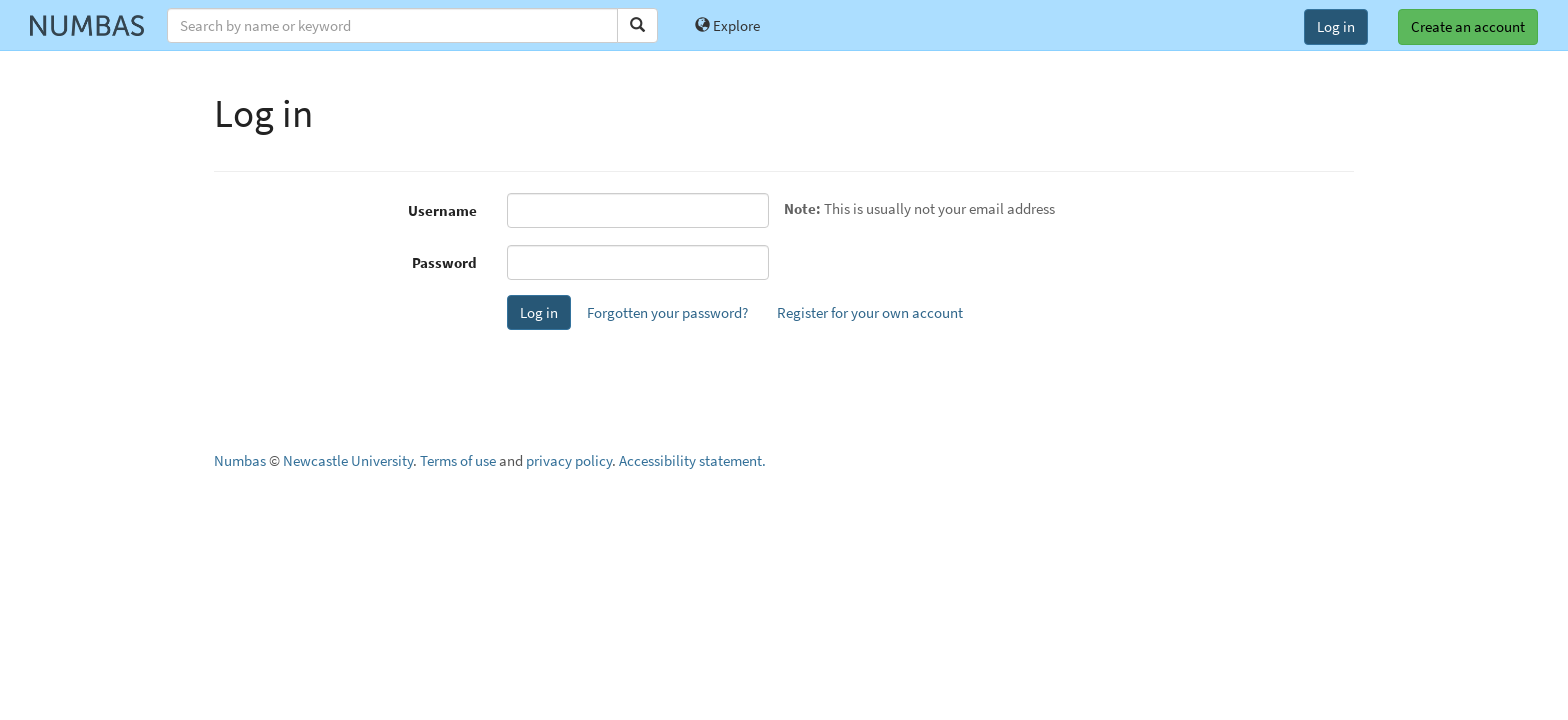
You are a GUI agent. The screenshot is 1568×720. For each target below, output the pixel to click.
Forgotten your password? (667, 312)
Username (442, 210)
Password (444, 262)
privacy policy (569, 460)
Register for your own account (870, 312)
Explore (727, 25)
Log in (1336, 26)
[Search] (637, 25)
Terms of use (458, 460)
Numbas (240, 460)
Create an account (1468, 26)
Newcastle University (348, 460)
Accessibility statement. (692, 460)
